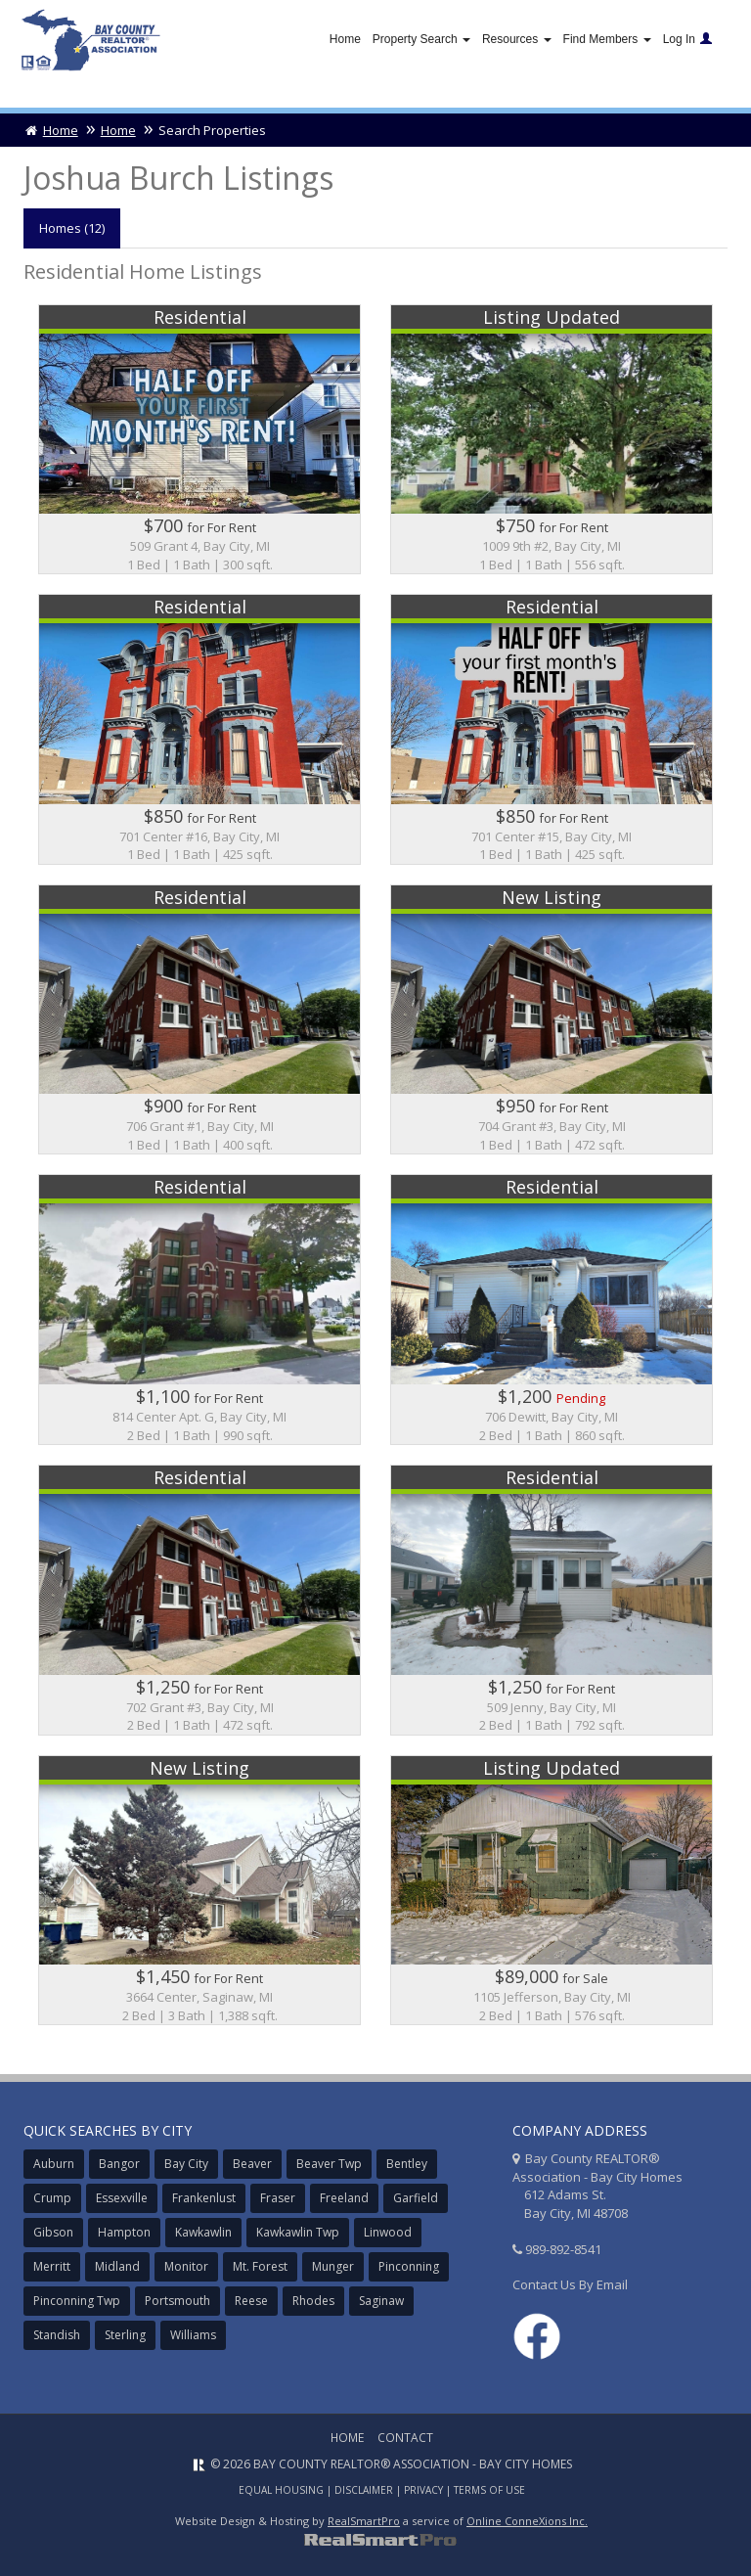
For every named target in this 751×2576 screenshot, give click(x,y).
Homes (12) (72, 228)
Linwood (388, 2232)
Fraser (277, 2198)
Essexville (122, 2198)
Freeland (344, 2198)
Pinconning (408, 2266)
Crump (52, 2198)
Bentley (406, 2163)
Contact (405, 2437)
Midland (117, 2266)
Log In (687, 39)
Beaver (252, 2163)
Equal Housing (281, 2490)
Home (345, 39)
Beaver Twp (329, 2163)
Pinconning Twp (76, 2300)
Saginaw (381, 2300)
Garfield (415, 2198)
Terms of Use (489, 2490)
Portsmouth (177, 2300)
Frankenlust (204, 2198)
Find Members (607, 39)
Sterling (125, 2335)
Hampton (124, 2232)
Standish (56, 2335)
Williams (193, 2335)
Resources (517, 39)
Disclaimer (363, 2490)
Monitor (186, 2266)
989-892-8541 (563, 2249)
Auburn (53, 2163)
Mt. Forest (260, 2266)
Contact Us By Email (570, 2284)
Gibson (53, 2232)
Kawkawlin (203, 2232)
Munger (333, 2266)
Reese (251, 2300)
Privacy (423, 2490)
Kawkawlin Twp (297, 2232)
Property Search (421, 39)
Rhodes (313, 2300)
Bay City (186, 2163)
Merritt (51, 2266)
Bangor (119, 2163)
